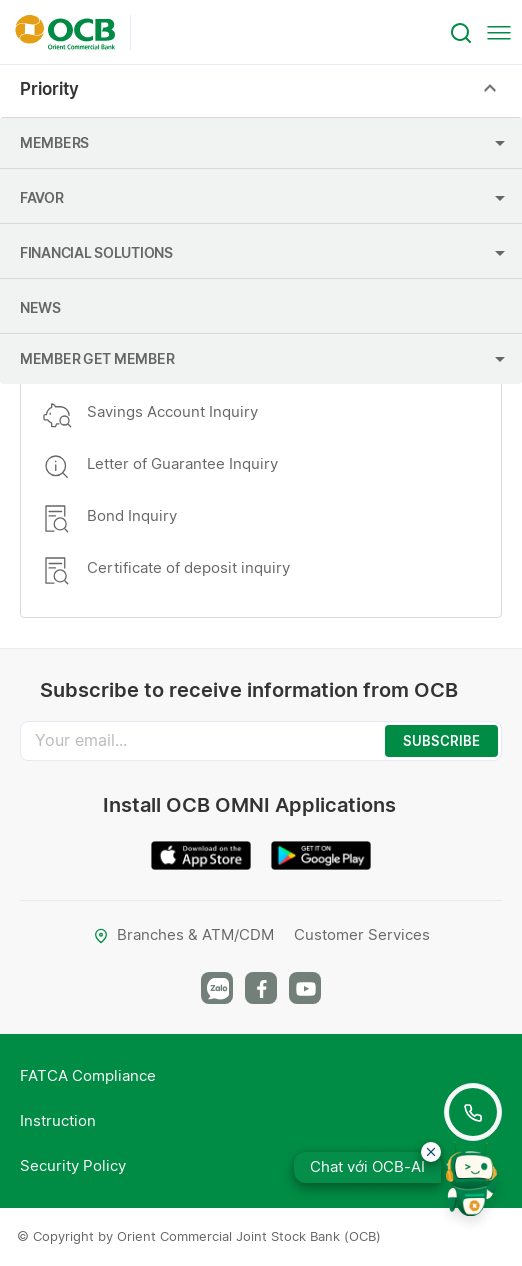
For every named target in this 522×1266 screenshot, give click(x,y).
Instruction (58, 1120)
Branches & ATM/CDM (183, 934)
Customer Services (362, 934)
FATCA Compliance (88, 1075)
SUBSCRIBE (441, 741)
